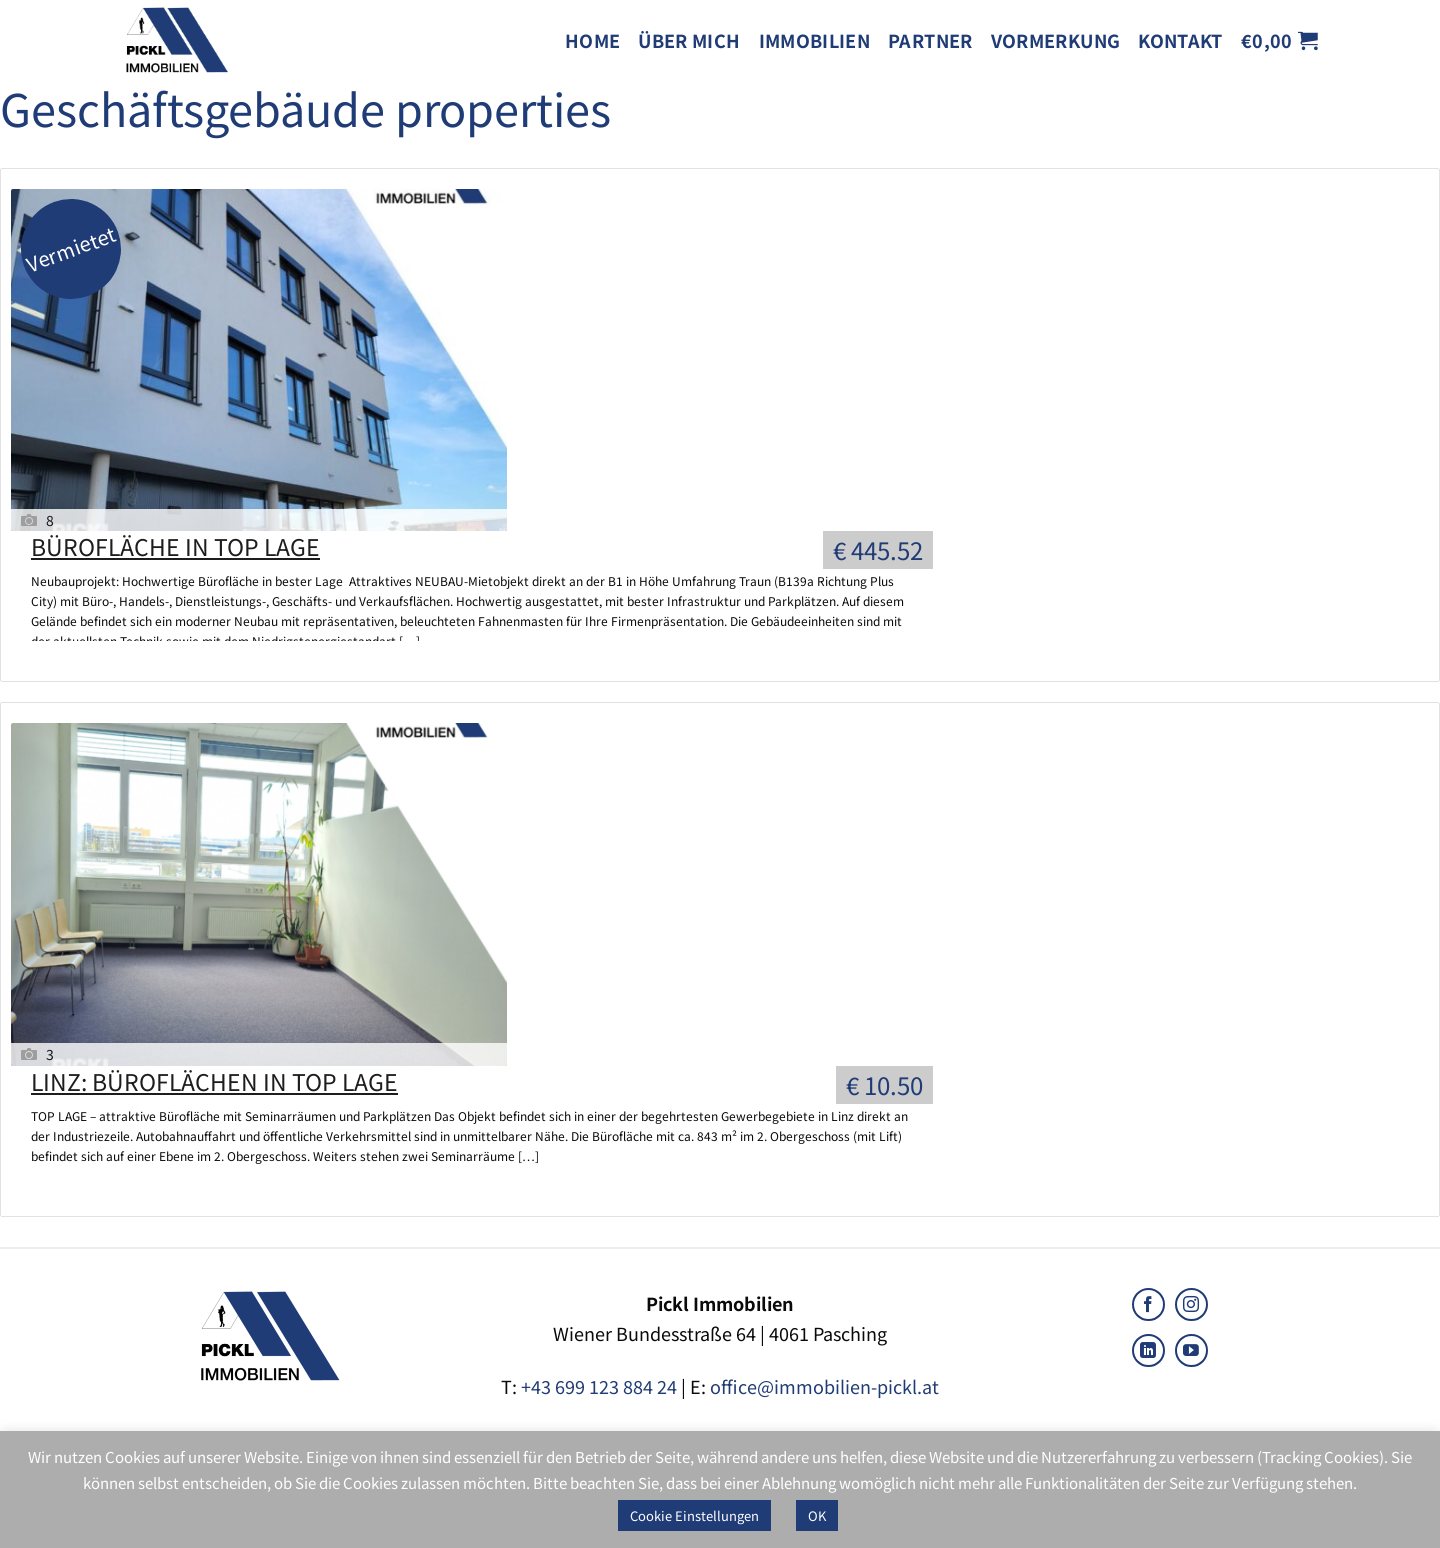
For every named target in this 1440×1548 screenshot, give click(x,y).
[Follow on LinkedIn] (1148, 1350)
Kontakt (1180, 40)
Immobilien (815, 40)
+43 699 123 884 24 (599, 1386)
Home (592, 40)
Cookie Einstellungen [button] (694, 1515)
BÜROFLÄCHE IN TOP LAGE (175, 546)
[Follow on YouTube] (1191, 1350)
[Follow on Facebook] (1148, 1304)
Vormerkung (1056, 40)
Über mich (689, 40)
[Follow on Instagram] (1191, 1304)
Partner (930, 40)
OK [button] (817, 1515)
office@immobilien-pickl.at (824, 1386)
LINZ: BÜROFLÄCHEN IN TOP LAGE (214, 1081)
